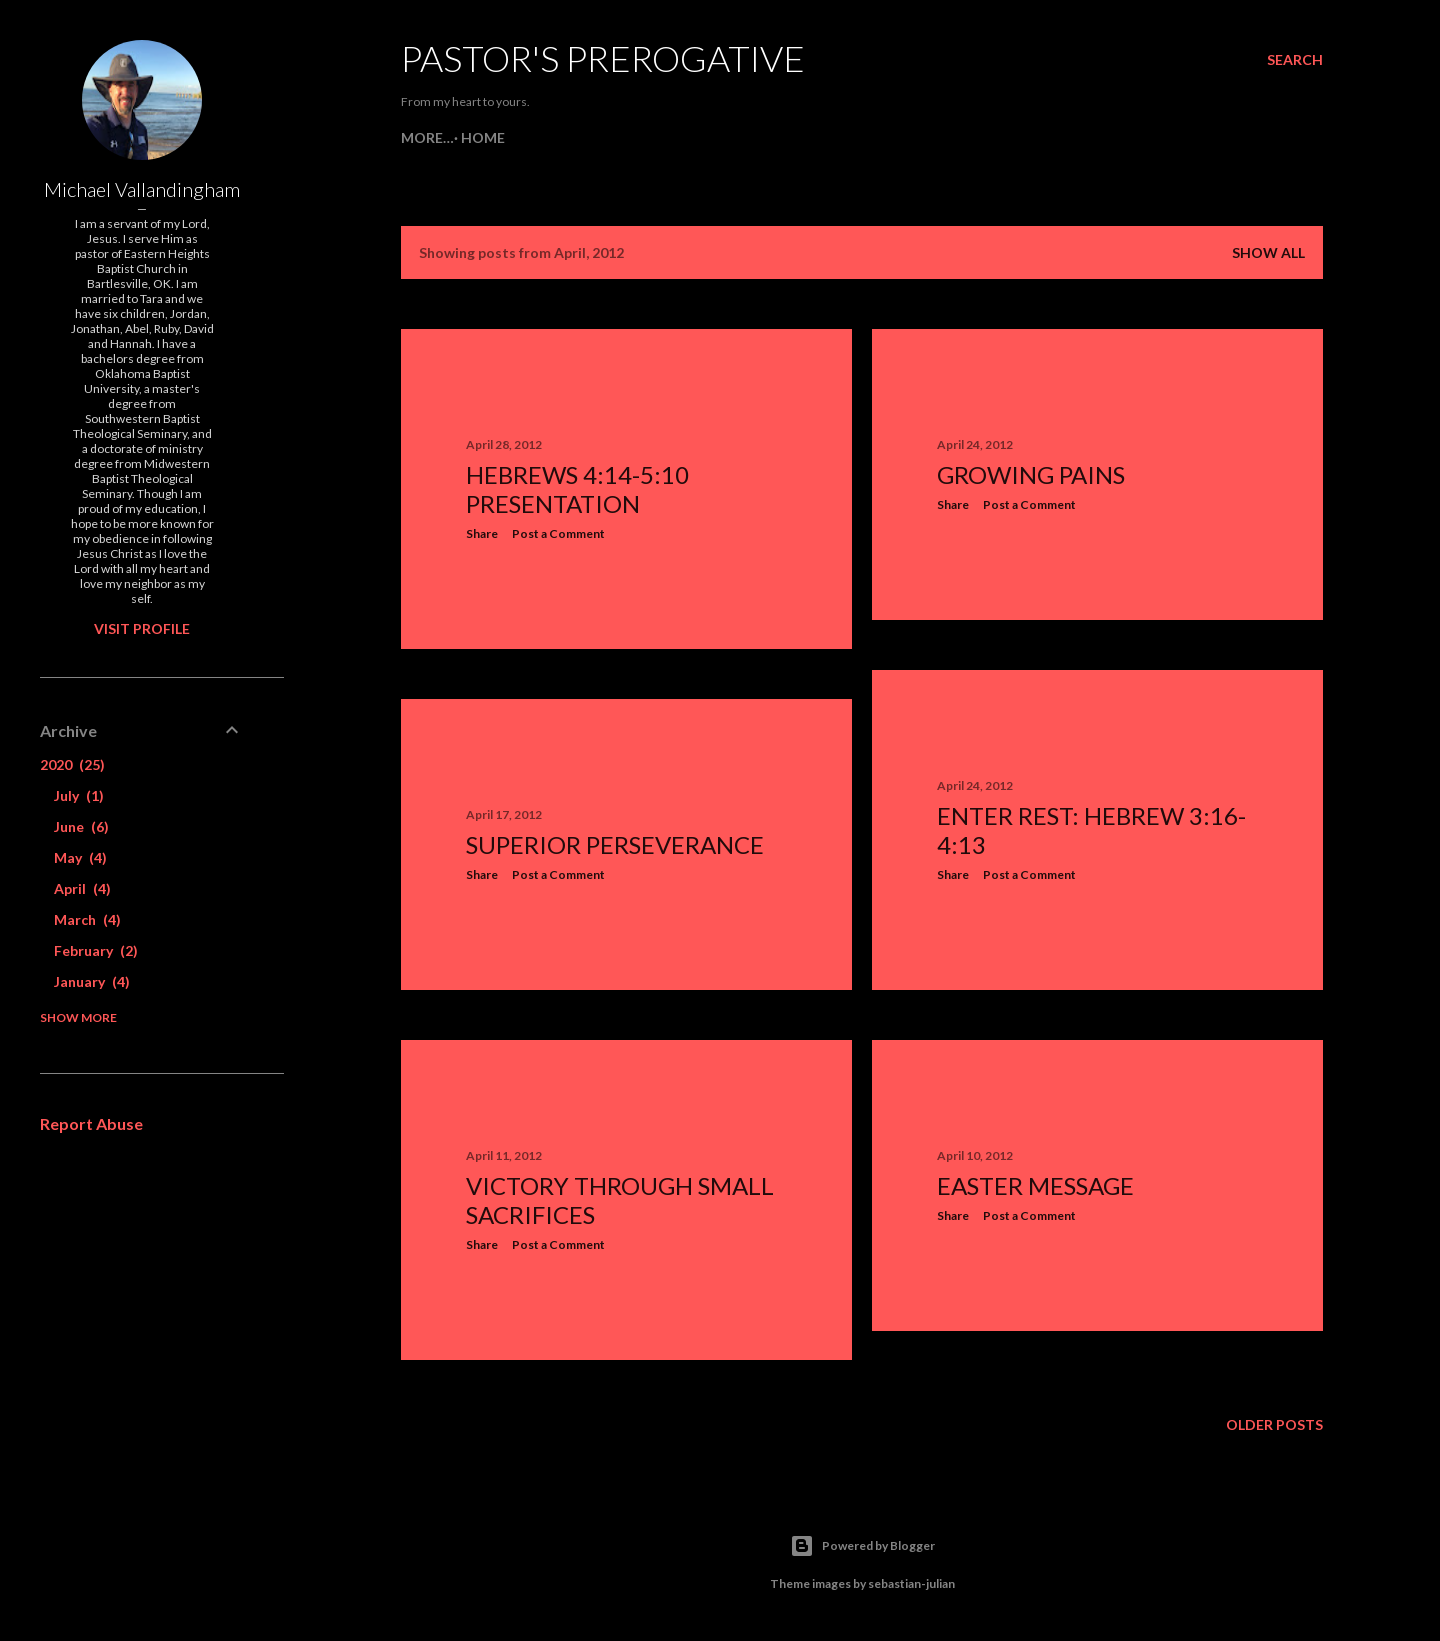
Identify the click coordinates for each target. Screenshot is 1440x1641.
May (80, 857)
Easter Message (1035, 1185)
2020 (72, 764)
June (81, 826)
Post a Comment (558, 533)
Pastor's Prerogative (603, 58)
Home (430, 137)
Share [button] (482, 533)
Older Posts (1274, 1424)
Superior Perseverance (615, 844)
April (82, 888)
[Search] (1295, 60)
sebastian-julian (911, 1583)
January (92, 981)
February (96, 950)
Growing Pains (1031, 474)
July (79, 795)
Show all (1268, 252)
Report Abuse (91, 1123)
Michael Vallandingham (142, 189)
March (87, 919)
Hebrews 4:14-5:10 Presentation (577, 489)
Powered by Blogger (862, 1546)
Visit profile (142, 628)
